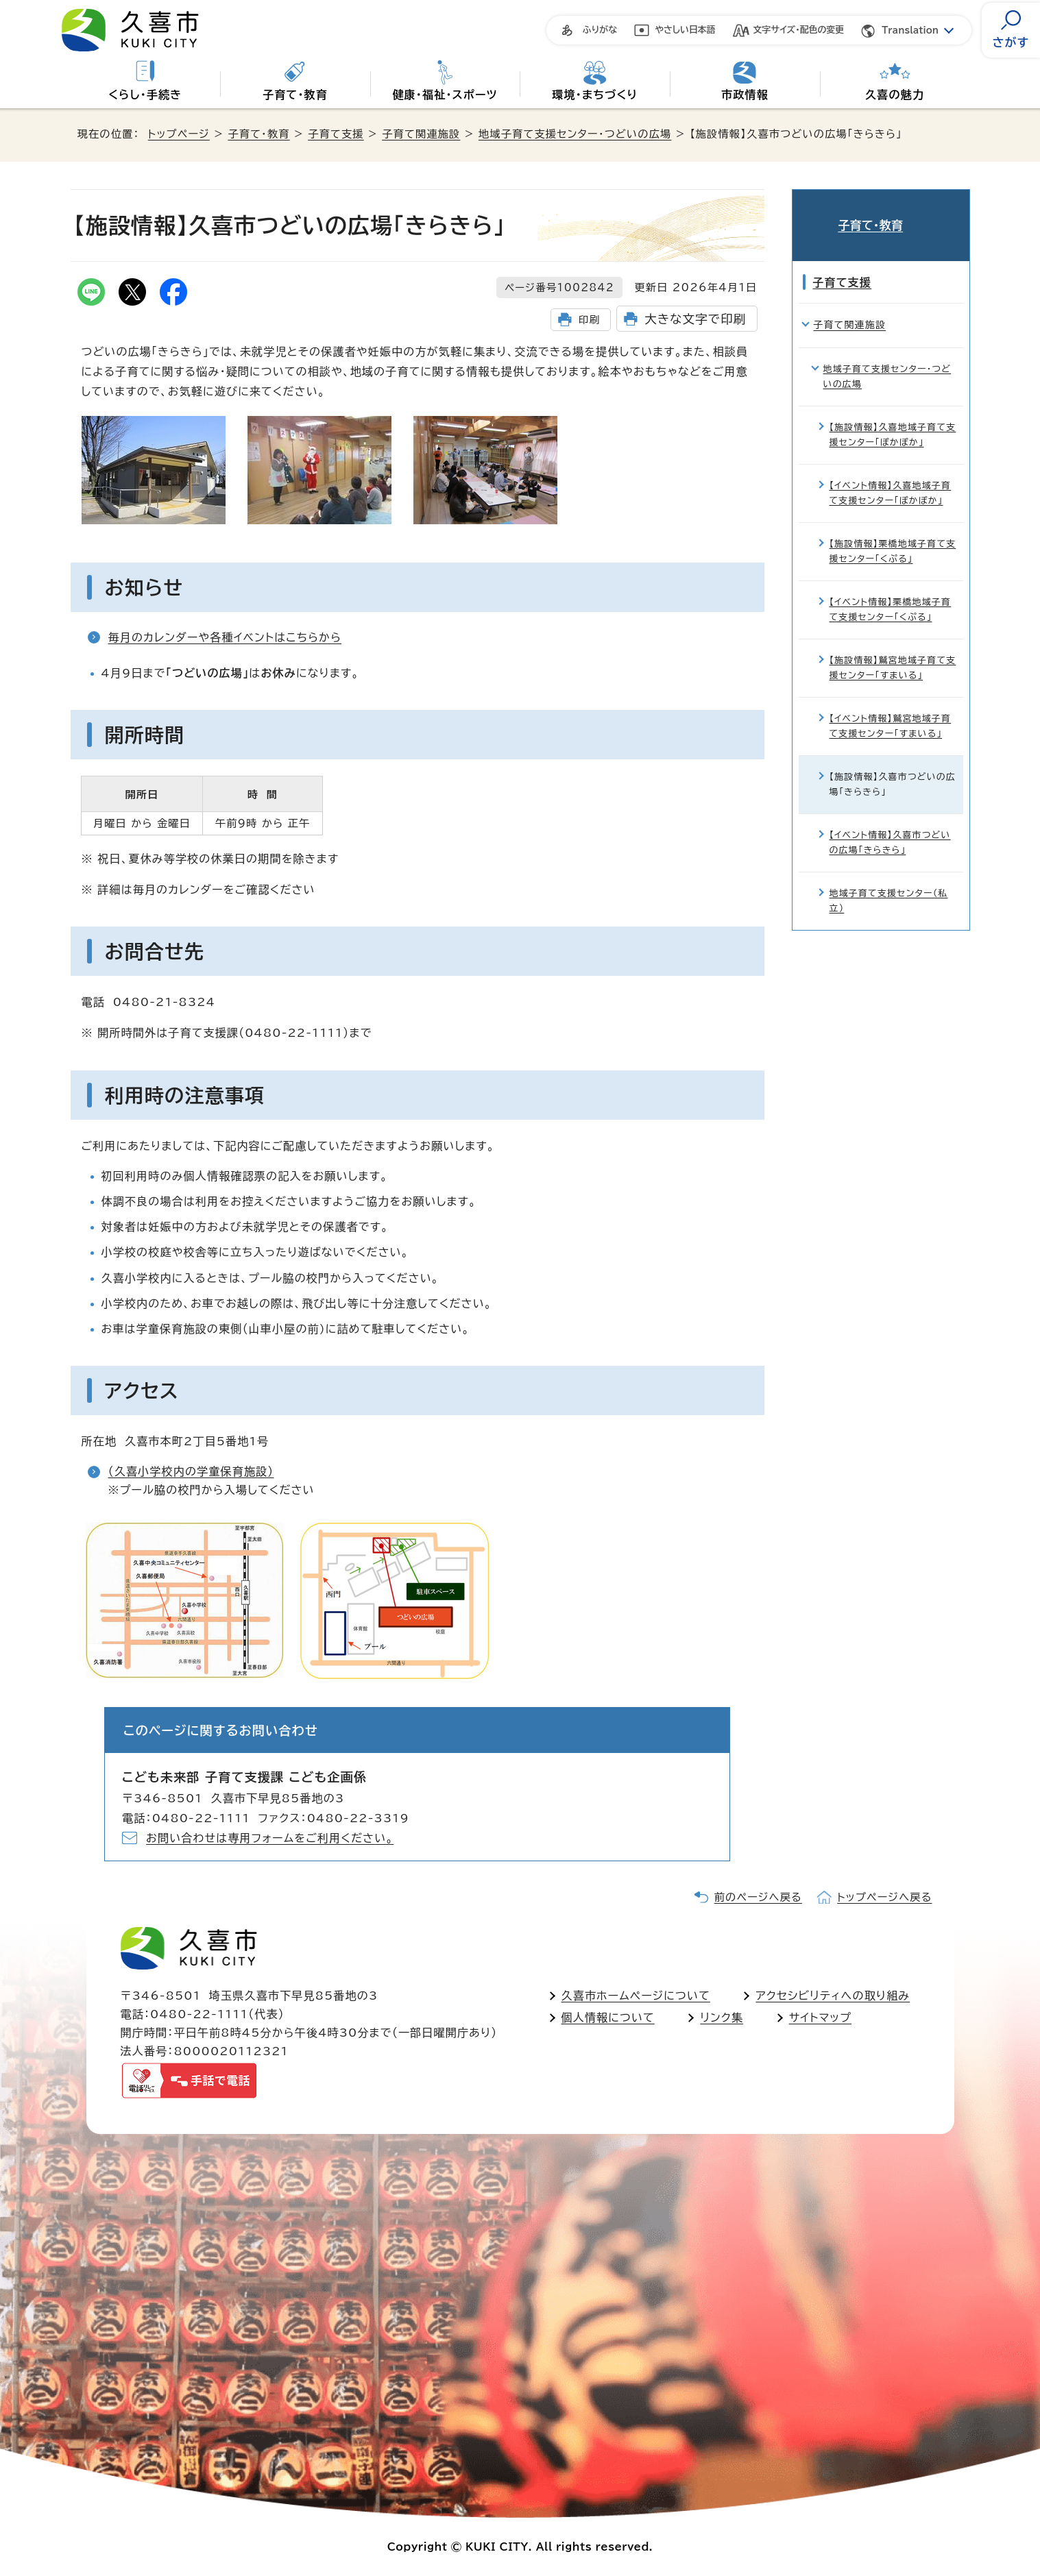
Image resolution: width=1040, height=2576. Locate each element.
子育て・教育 (295, 94)
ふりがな (600, 29)
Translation (910, 30)
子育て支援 (336, 134)
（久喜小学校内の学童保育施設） (191, 1471)
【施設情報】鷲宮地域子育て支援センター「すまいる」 (893, 651)
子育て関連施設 (421, 134)
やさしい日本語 (685, 29)
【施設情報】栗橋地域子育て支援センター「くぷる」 (893, 534)
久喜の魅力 (894, 94)
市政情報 (745, 94)
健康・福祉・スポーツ (444, 94)
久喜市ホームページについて (635, 1995)
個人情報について (608, 2017)
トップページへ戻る (884, 1897)
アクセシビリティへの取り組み (832, 1995)
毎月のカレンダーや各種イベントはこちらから (225, 637)
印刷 (589, 320)
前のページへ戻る (758, 1897)
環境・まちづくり (595, 94)
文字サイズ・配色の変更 (799, 29)
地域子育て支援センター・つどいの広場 (575, 134)
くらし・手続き (145, 94)
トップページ (179, 134)
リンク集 (721, 2017)
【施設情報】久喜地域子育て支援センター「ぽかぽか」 (893, 417)
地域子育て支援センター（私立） (889, 884)
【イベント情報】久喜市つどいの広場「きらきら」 (890, 825)
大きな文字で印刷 (695, 319)
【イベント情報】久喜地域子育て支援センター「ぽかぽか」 (891, 475)
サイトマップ (820, 2017)
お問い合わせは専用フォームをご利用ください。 (270, 1837)
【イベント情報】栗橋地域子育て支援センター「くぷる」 (891, 592)
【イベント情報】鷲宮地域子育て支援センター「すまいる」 (891, 709)
